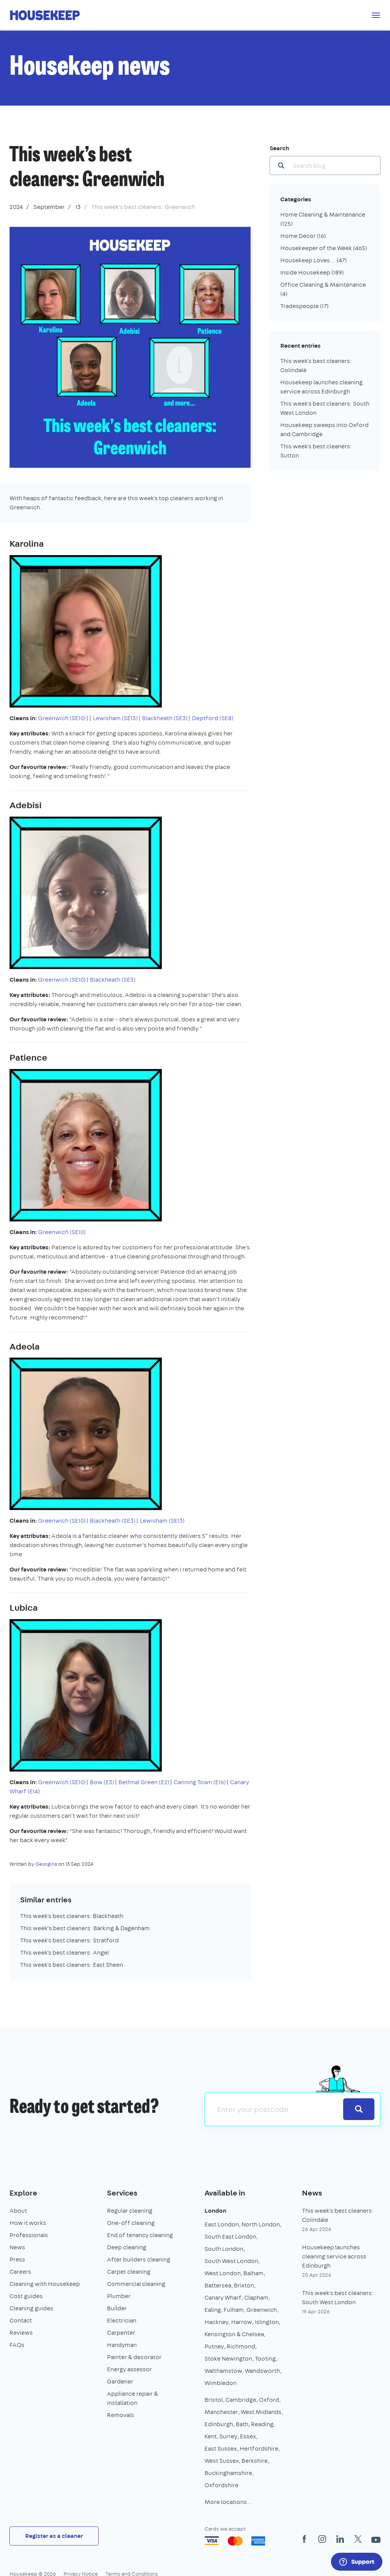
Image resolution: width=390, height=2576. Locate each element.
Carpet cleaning (128, 2272)
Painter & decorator (134, 2357)
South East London (230, 2237)
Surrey (228, 2436)
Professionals (29, 2235)
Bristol (214, 2400)
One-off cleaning (131, 2223)
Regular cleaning (129, 2211)
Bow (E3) (102, 1782)
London (215, 2211)
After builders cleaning (138, 2259)
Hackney (217, 2322)
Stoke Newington (228, 2359)
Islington (267, 2322)
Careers (20, 2272)
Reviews (21, 2333)
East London (222, 2224)
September (49, 207)
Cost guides (26, 2296)
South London (224, 2249)
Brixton (244, 2285)
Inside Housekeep (312, 272)
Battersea (218, 2285)
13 (78, 207)
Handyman (122, 2345)
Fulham (234, 2310)
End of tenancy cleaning (140, 2235)
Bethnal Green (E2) (143, 1782)
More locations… (228, 2502)
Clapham (256, 2298)
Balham (253, 2273)
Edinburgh (219, 2424)
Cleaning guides (31, 2308)
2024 (16, 207)
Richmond (241, 2346)
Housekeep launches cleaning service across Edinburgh (334, 2256)
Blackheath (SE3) (165, 718)
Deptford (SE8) (212, 718)
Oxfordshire (221, 2485)
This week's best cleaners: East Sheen (71, 1965)
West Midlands (261, 2412)
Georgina (46, 1863)
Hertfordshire (259, 2448)
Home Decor (303, 236)
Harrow (241, 2322)
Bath (242, 2424)
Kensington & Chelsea (234, 2334)
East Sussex (221, 2448)
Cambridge (240, 2400)
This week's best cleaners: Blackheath (71, 1916)
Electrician (121, 2320)
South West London (231, 2261)
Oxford (269, 2400)
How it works (28, 2223)
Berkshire (254, 2461)
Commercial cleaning (136, 2284)
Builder (117, 2308)
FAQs (17, 2345)
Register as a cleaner (54, 2536)
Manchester (221, 2412)
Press (17, 2259)
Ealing (213, 2310)
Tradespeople (304, 306)
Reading (262, 2424)
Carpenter (121, 2333)
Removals (120, 2415)
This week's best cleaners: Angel (64, 1952)
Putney (214, 2346)
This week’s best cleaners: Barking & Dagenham (85, 1928)
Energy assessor (129, 2369)
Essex (248, 2436)
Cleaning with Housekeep (45, 2284)
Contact (21, 2320)
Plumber (119, 2296)
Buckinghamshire (228, 2473)
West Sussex (222, 2461)
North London (260, 2224)
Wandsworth (262, 2371)
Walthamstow (223, 2371)
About (18, 2211)
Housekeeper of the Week (323, 248)
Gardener (120, 2381)
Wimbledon (221, 2383)
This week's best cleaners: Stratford (69, 1940)
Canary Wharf (223, 2298)
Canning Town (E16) (199, 1782)
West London (223, 2273)
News (17, 2247)
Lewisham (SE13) (115, 718)
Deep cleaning (126, 2247)
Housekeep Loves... (313, 260)
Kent (211, 2436)
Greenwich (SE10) (62, 718)
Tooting (265, 2359)
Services (122, 2193)
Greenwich (261, 2310)
